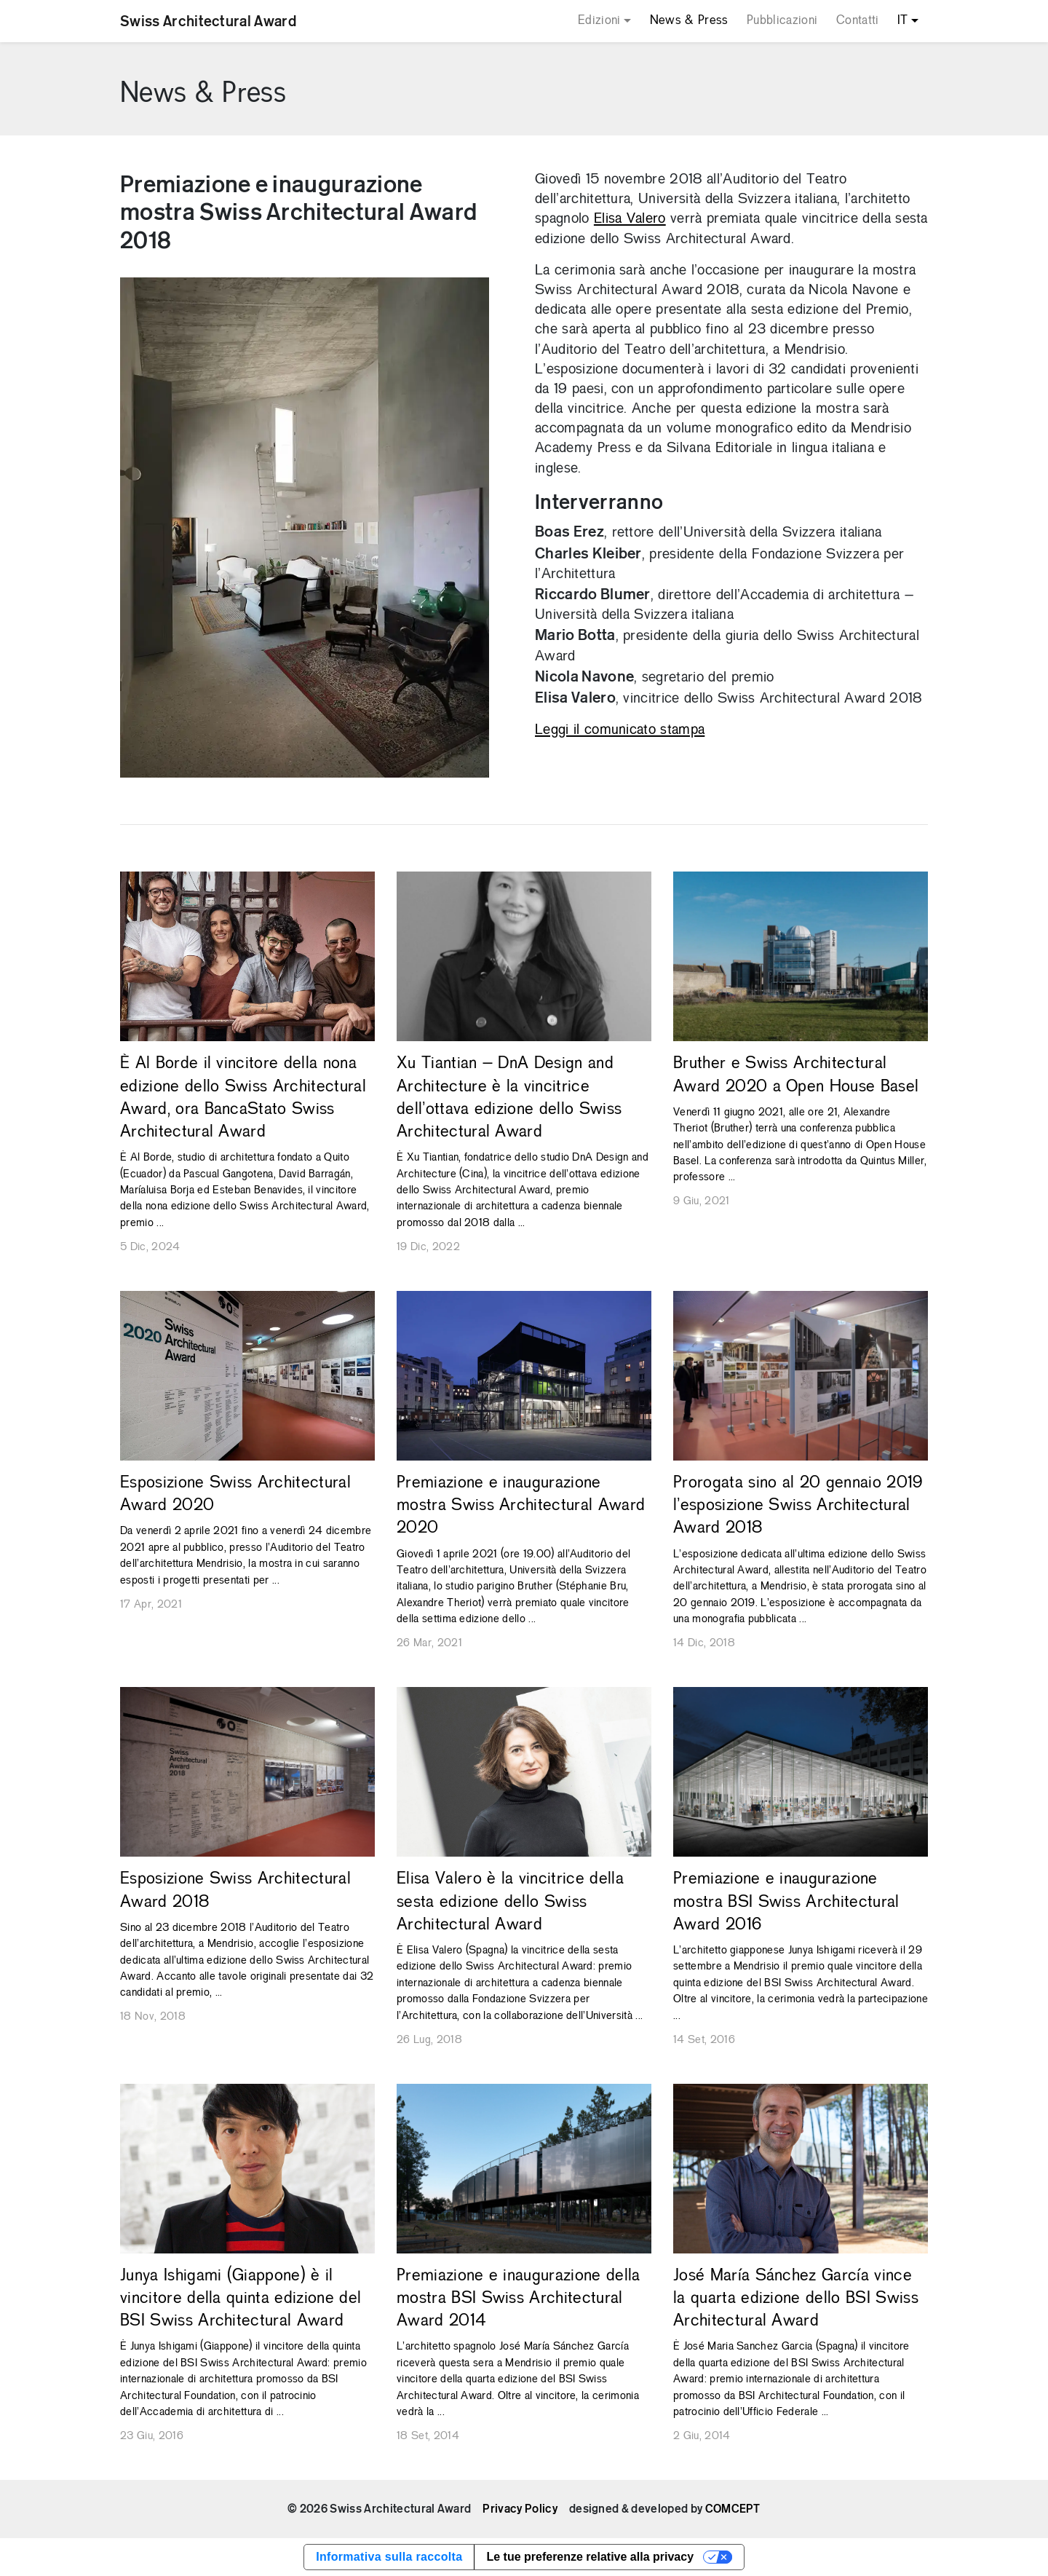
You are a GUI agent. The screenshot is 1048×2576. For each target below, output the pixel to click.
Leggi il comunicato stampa (619, 730)
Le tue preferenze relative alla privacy (590, 2557)
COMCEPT (733, 2509)
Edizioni (599, 21)
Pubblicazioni (782, 21)
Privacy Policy (520, 2509)
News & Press (689, 21)
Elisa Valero (630, 219)
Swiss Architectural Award (208, 21)
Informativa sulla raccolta (389, 2557)
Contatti (857, 21)
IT (902, 21)
